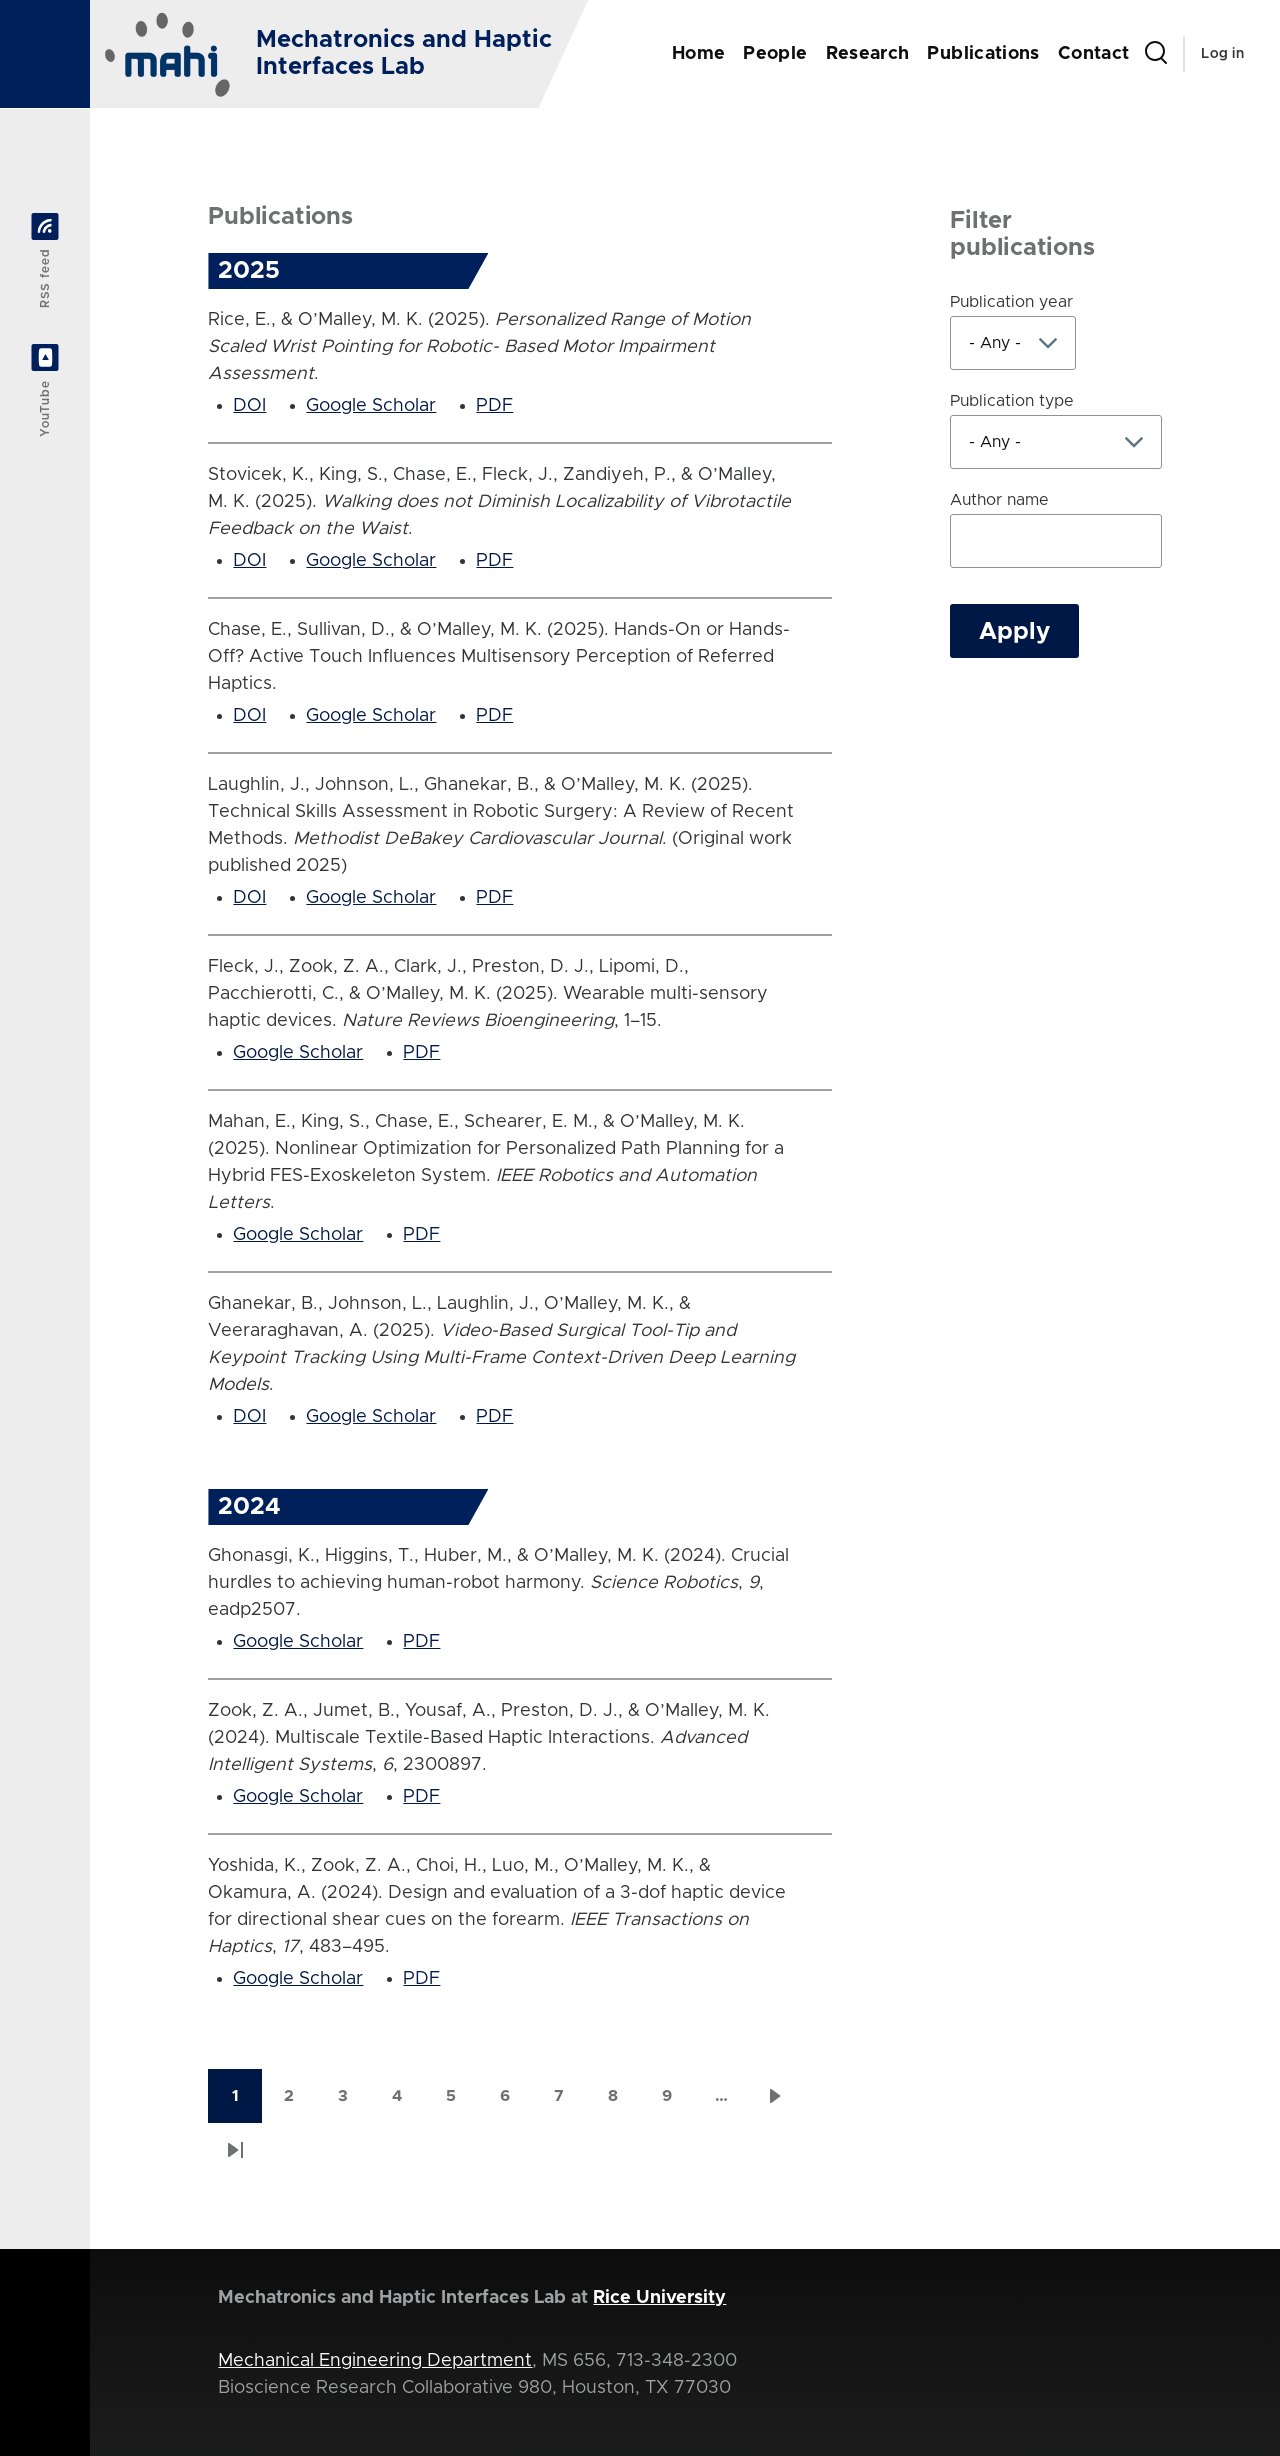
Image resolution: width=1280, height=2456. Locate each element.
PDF (494, 406)
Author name (999, 500)
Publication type (1012, 401)
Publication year (1011, 302)
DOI (249, 406)
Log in (1222, 54)
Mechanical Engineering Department (375, 2361)
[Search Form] (1156, 54)
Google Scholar (371, 406)
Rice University (659, 2298)
